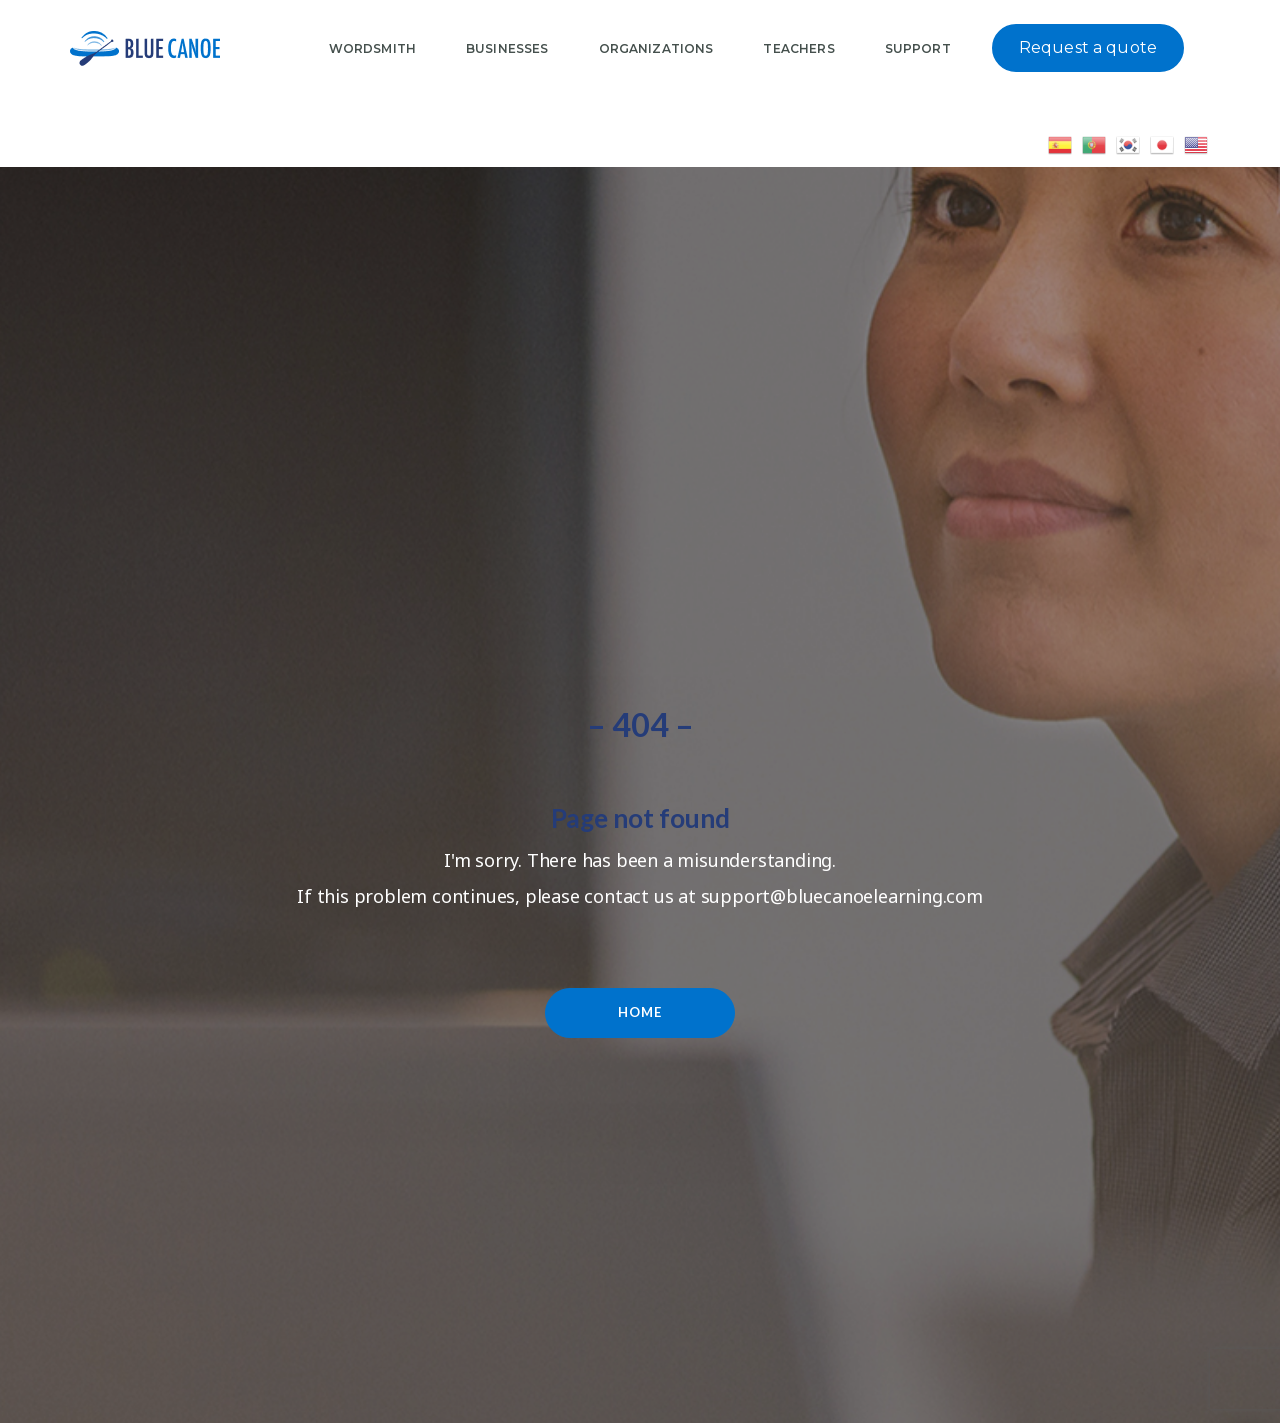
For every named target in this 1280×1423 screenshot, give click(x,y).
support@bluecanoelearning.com (842, 896)
